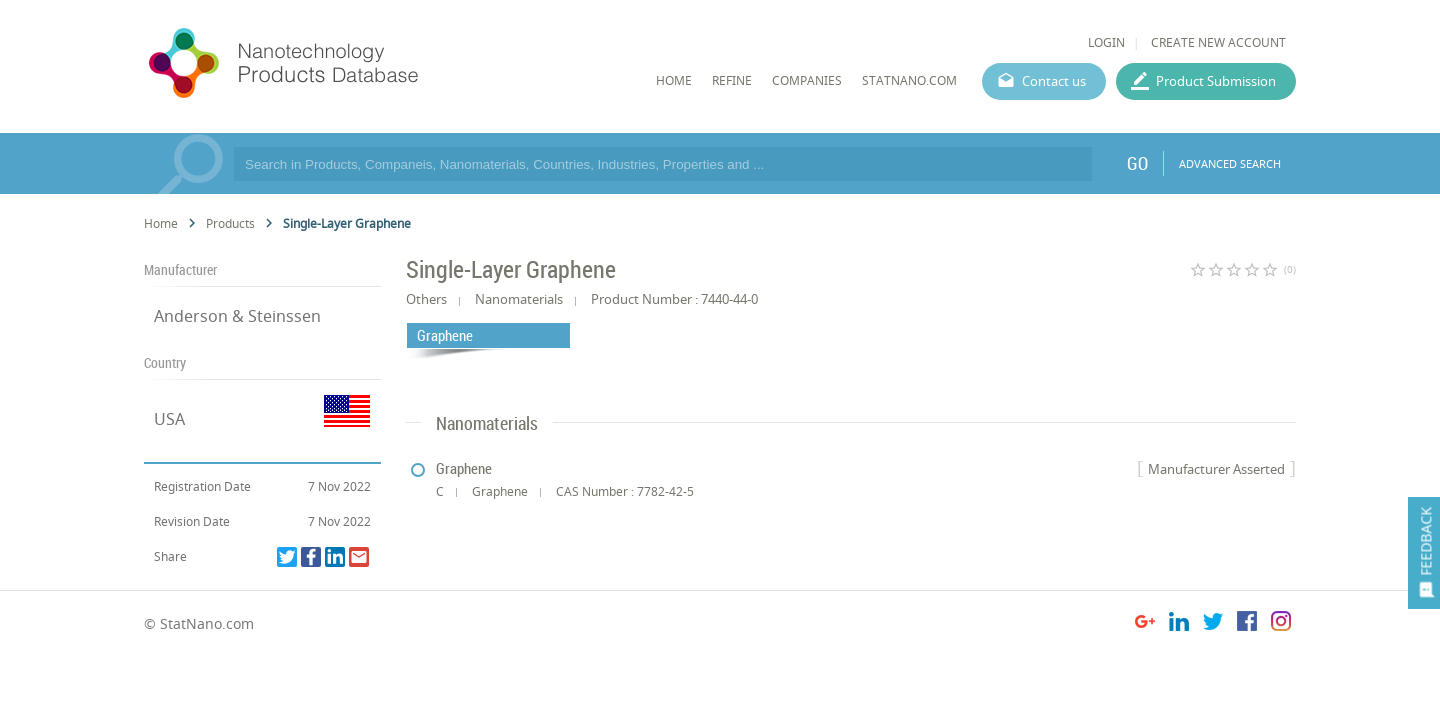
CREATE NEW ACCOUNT (1218, 42)
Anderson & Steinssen (237, 316)
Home (161, 223)
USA (169, 419)
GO (1137, 163)
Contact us (1054, 81)
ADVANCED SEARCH (1230, 163)
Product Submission (1216, 81)
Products (230, 223)
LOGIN (1106, 42)
